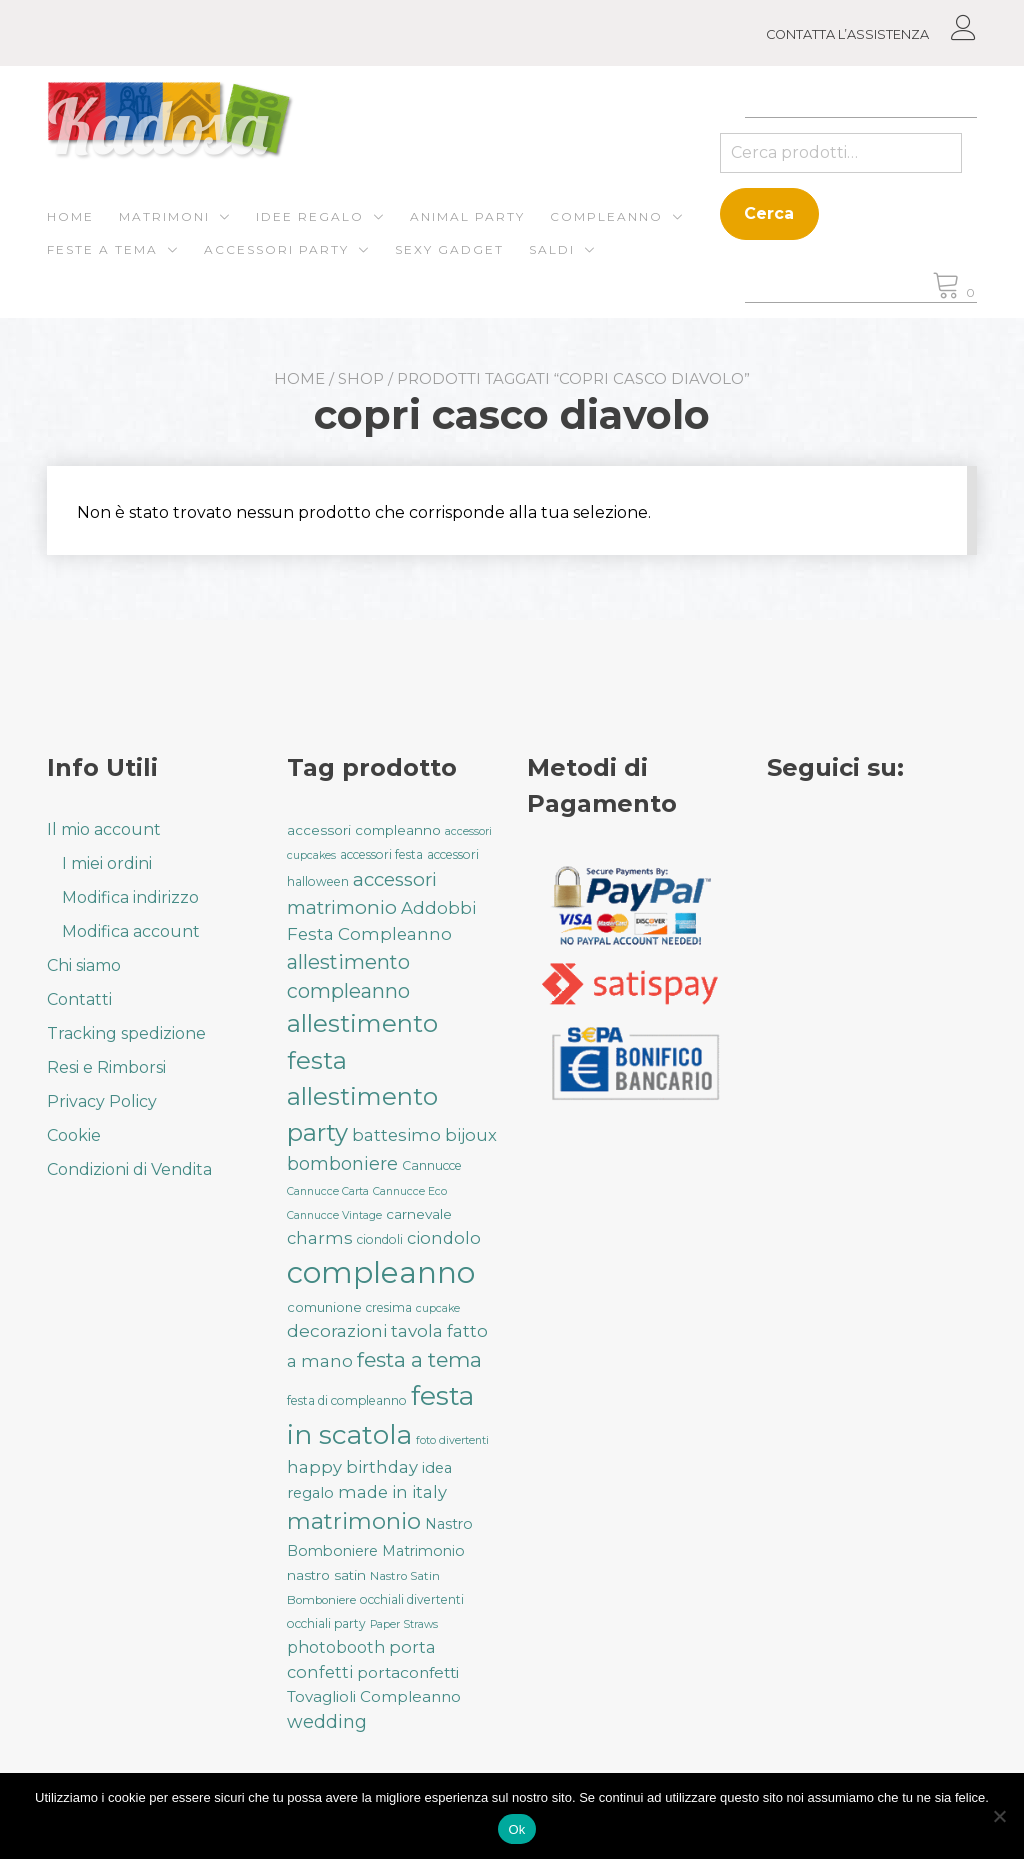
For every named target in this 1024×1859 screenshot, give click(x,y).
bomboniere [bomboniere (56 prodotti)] (342, 1163)
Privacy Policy (102, 1101)
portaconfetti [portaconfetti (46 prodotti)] (408, 1672)
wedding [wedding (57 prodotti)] (327, 1721)
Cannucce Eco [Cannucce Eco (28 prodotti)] (410, 1191)
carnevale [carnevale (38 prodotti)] (419, 1214)
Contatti (79, 999)
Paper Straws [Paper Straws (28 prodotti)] (404, 1624)
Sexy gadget (449, 249)
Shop (361, 378)
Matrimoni (164, 216)
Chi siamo (84, 965)
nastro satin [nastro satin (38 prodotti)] (326, 1575)
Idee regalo (310, 216)
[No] (999, 1816)
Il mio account (104, 829)
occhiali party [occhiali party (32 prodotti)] (326, 1623)
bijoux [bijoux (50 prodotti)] (471, 1135)
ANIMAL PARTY (467, 216)
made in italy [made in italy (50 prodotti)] (392, 1492)
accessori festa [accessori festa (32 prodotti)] (381, 854)
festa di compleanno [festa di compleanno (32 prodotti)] (347, 1400)
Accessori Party (276, 249)
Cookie (74, 1135)
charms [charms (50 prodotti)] (320, 1238)
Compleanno (606, 216)
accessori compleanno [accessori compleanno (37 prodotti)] (364, 830)
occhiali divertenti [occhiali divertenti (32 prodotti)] (412, 1599)
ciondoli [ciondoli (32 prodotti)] (380, 1239)
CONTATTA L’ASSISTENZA (847, 34)
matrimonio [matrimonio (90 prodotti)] (354, 1521)
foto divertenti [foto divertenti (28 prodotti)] (452, 1440)
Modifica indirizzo (130, 897)
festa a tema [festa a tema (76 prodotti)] (419, 1359)
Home (70, 216)
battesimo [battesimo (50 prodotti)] (396, 1135)
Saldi (552, 249)
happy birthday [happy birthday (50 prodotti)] (352, 1467)
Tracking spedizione (126, 1033)
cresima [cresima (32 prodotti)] (389, 1307)
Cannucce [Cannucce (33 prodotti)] (432, 1165)
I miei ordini (107, 863)
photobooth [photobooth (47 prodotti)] (336, 1647)
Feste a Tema (102, 249)
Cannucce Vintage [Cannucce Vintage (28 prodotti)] (334, 1215)
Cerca (769, 213)
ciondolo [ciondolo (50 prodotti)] (444, 1238)
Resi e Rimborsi (106, 1067)
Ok (516, 1829)
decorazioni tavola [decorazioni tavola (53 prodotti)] (365, 1331)
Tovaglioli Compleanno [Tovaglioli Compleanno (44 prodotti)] (374, 1696)
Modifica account (131, 931)
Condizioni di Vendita (129, 1169)
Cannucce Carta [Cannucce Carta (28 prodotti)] (328, 1191)
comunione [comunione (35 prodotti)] (324, 1307)
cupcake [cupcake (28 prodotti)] (438, 1308)
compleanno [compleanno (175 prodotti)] (381, 1272)
